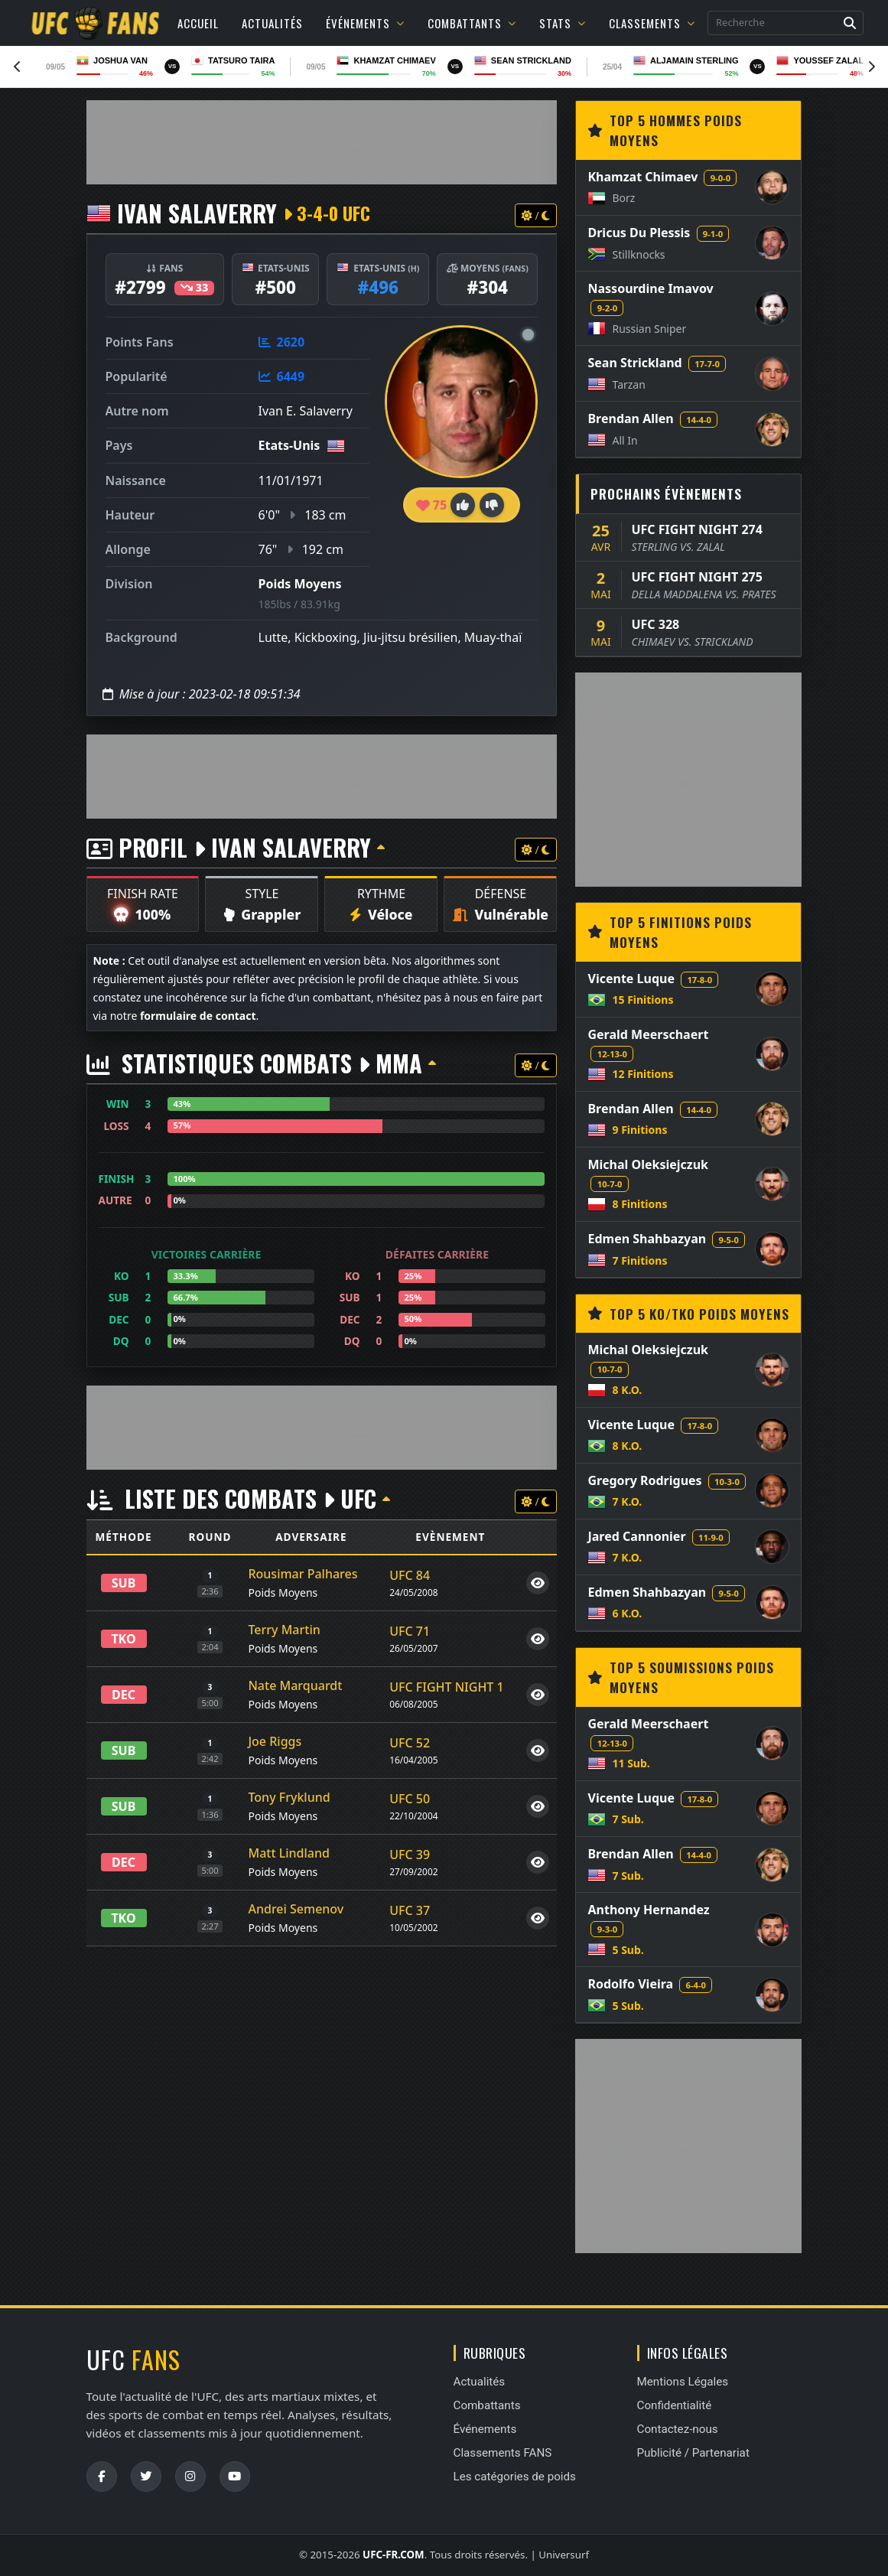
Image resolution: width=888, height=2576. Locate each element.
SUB (124, 1583)
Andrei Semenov (295, 1908)
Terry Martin (284, 1629)
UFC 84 (409, 1575)
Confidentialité (674, 2405)
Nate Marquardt (295, 1685)
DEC (123, 1694)
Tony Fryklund (289, 1797)
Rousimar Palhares (302, 1573)
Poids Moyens (300, 583)
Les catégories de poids (515, 2476)
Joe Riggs (274, 1741)
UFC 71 (409, 1631)
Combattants (472, 23)
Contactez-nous (677, 2429)
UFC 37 (409, 1910)
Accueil (198, 23)
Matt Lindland (289, 1853)
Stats (562, 23)
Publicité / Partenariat (693, 2453)
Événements (365, 23)
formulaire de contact (198, 1015)
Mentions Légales (683, 2382)
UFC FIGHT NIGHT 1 (446, 1687)
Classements (652, 23)
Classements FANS (503, 2453)
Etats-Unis (289, 445)
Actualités (272, 23)
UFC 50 (409, 1798)
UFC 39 (409, 1854)
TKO (123, 1638)
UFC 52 (409, 1742)
